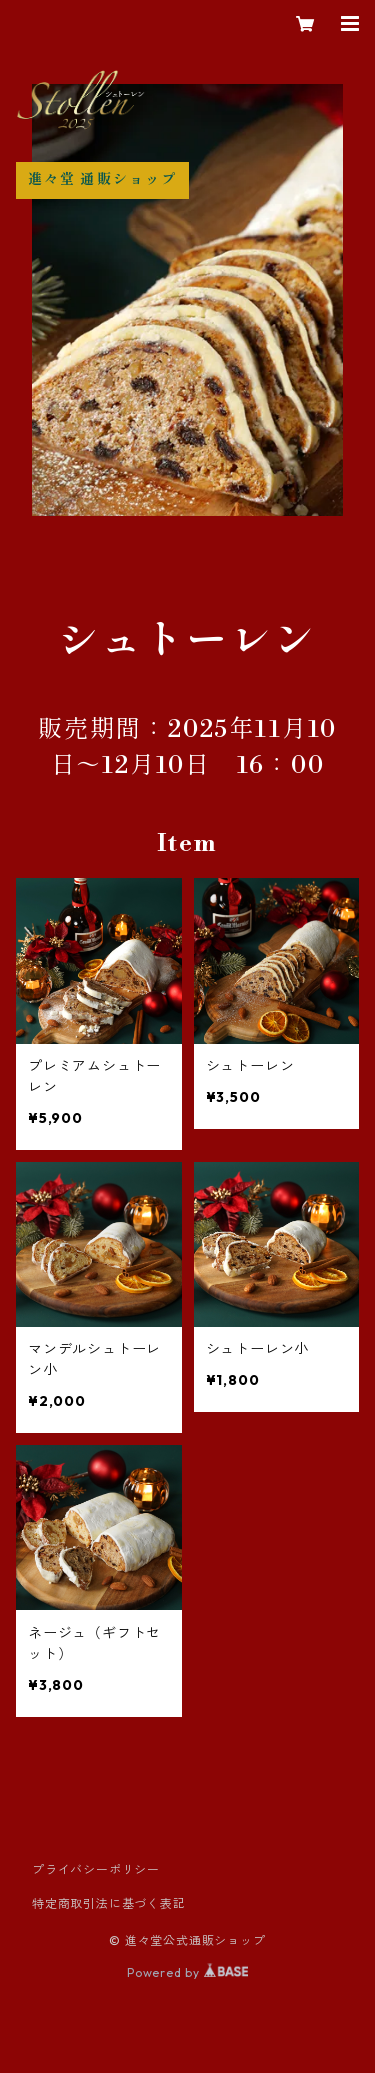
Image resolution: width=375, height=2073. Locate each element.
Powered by (187, 1972)
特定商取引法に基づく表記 (109, 1903)
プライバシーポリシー (96, 1869)
